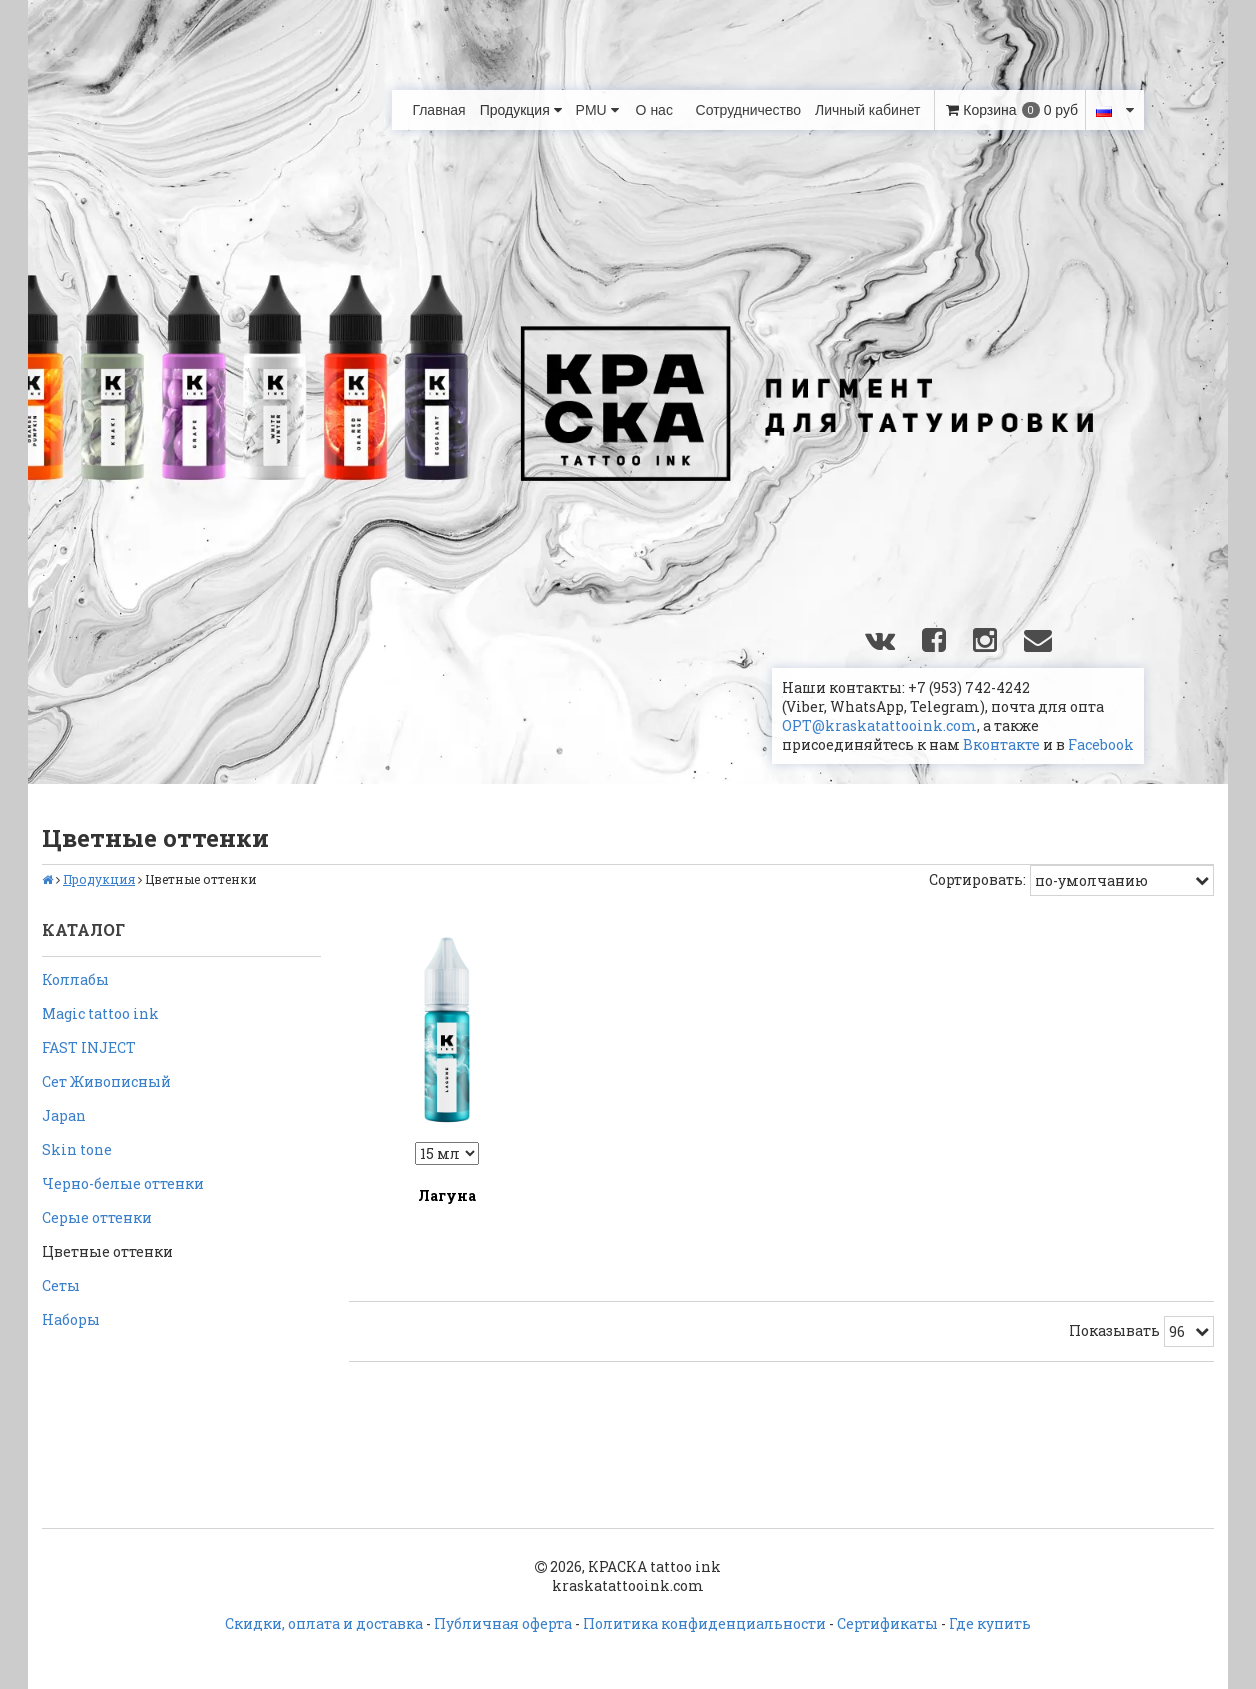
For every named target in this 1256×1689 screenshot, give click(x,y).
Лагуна (447, 1195)
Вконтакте (1001, 744)
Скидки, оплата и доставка (324, 1623)
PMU (597, 110)
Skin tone (77, 1149)
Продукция (521, 110)
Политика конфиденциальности (704, 1623)
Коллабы (75, 979)
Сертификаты (887, 1623)
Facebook (1101, 744)
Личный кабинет (867, 110)
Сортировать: (977, 879)
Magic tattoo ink (100, 1013)
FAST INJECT (89, 1047)
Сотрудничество (748, 110)
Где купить (990, 1623)
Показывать (1114, 1330)
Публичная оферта (503, 1623)
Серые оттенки (97, 1217)
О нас (654, 110)
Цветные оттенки (107, 1251)
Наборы (71, 1319)
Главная (438, 110)
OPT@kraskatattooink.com (879, 725)
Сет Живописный (106, 1081)
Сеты (61, 1285)
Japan (64, 1115)
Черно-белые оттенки (123, 1183)
